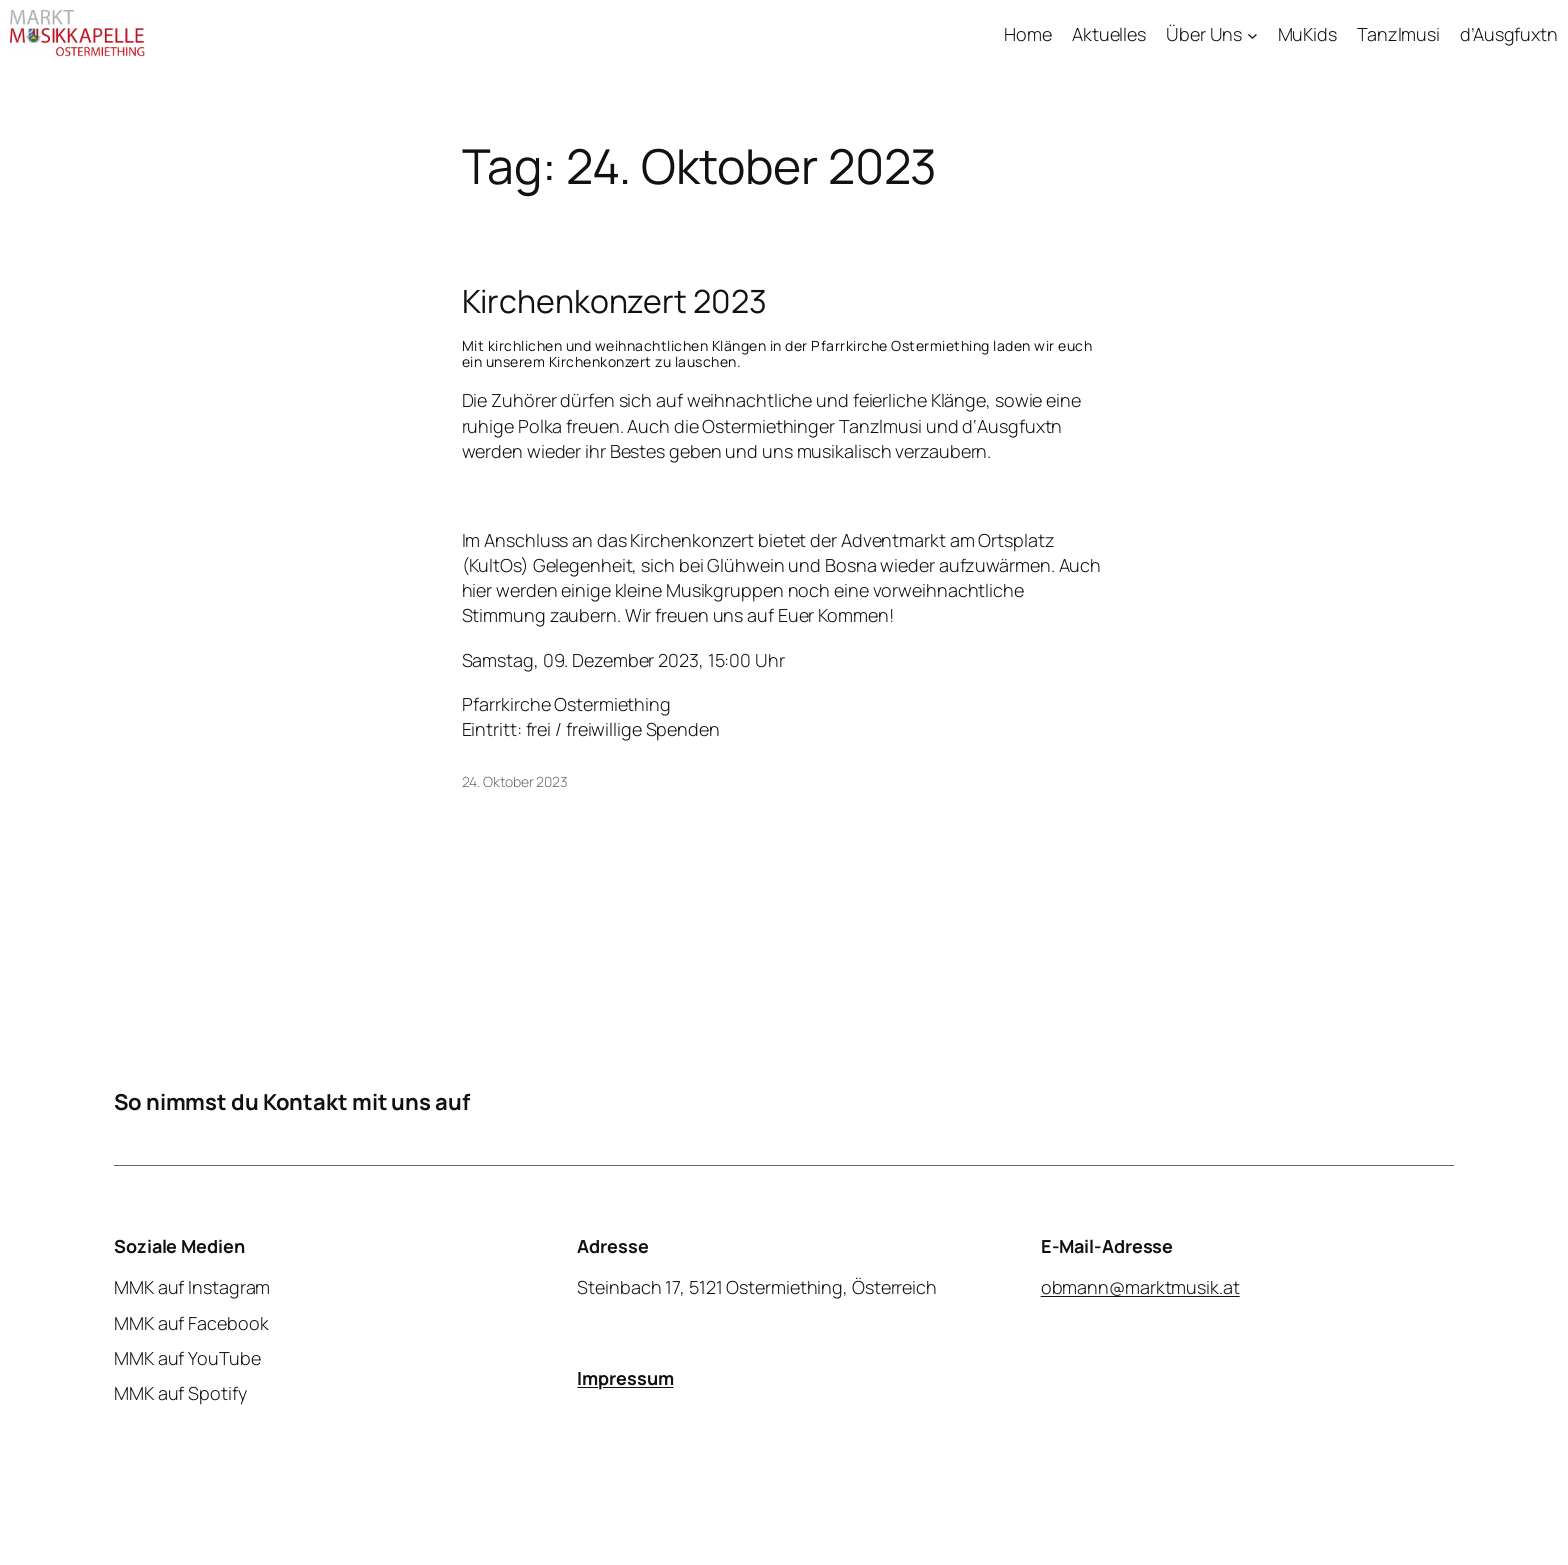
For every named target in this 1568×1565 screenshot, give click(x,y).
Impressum (625, 1378)
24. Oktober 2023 (515, 781)
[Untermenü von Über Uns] (1252, 34)
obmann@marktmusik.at (1140, 1287)
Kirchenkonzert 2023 (614, 301)
